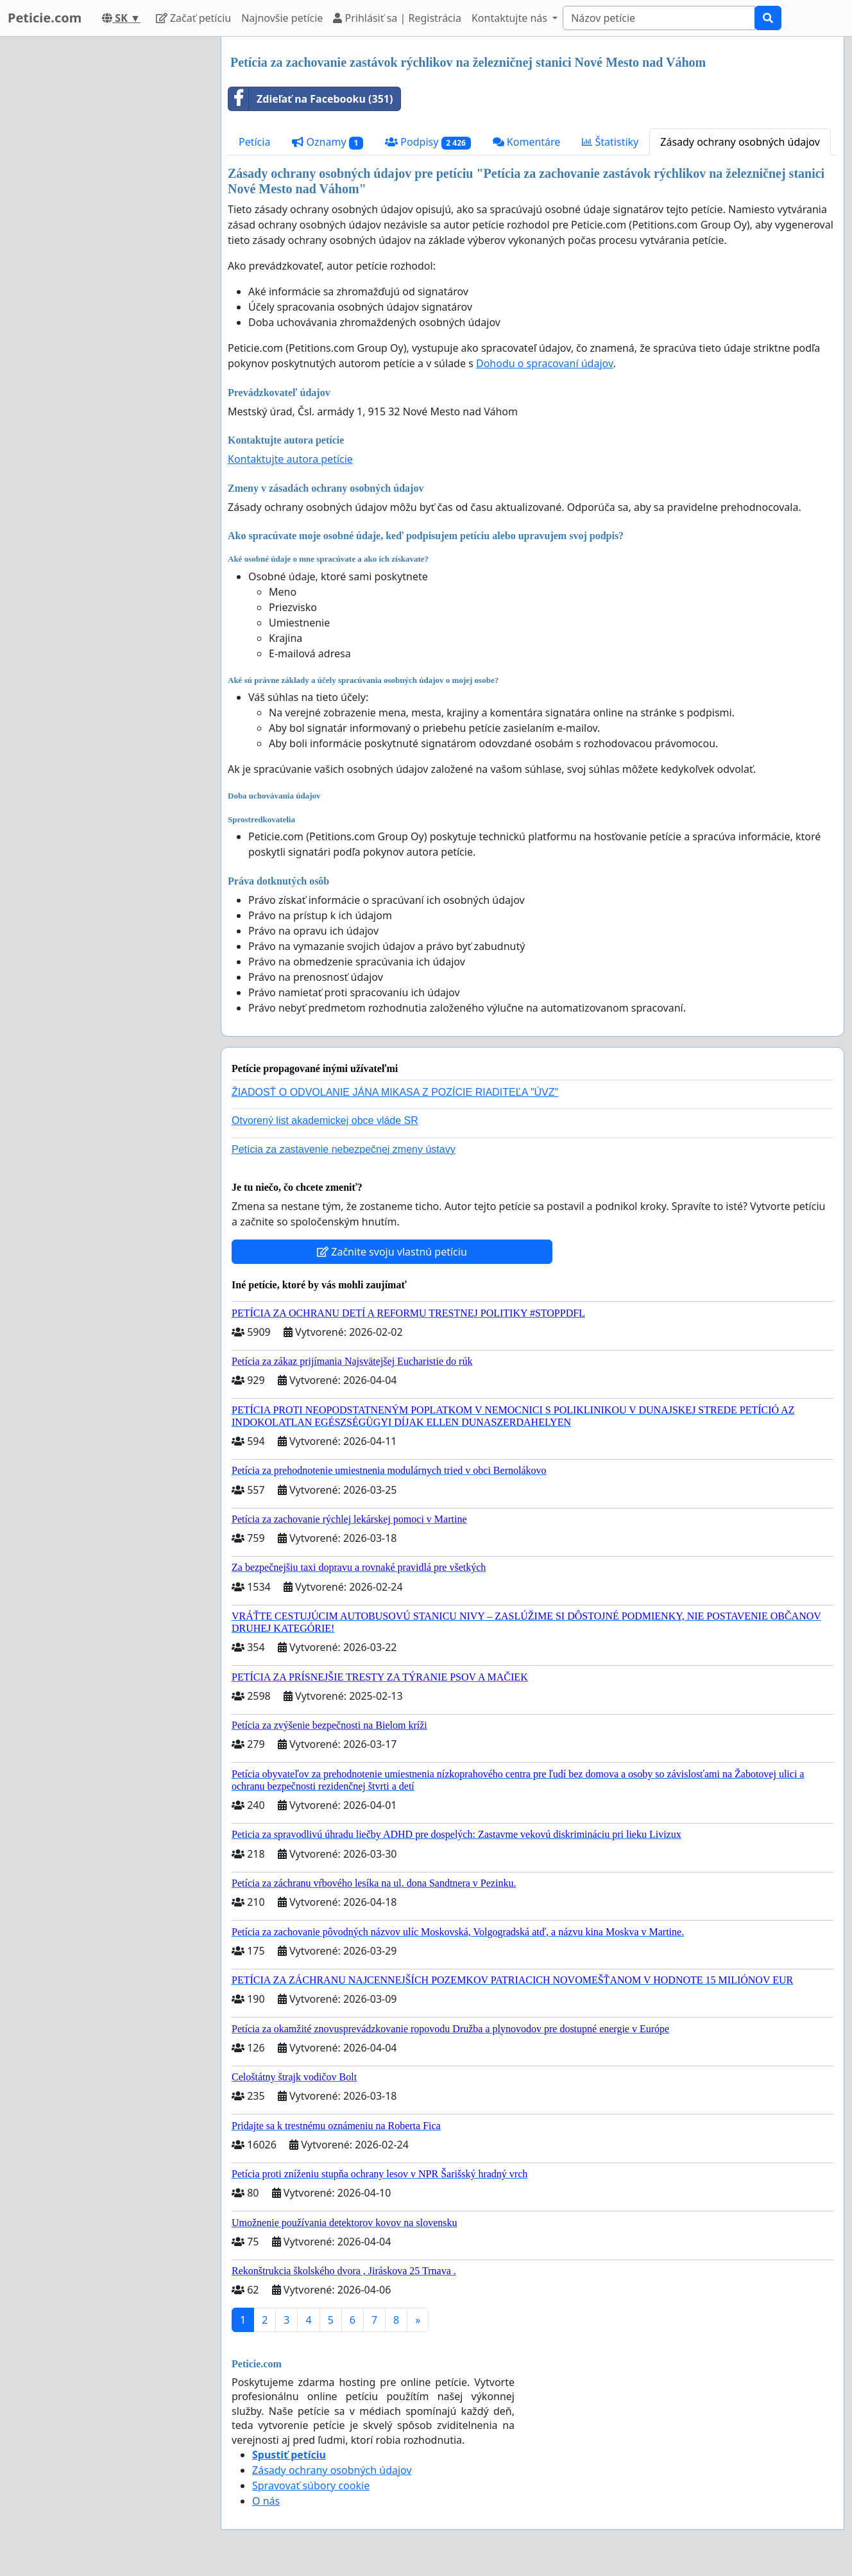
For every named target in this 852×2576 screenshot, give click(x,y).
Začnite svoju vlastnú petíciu (392, 1252)
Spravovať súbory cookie (311, 2485)
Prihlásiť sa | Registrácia (397, 18)
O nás (266, 2501)
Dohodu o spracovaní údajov (544, 363)
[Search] (659, 18)
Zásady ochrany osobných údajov (740, 142)
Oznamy (327, 142)
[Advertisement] (104, 229)
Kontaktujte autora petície (290, 459)
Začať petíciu (193, 18)
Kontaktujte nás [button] (511, 18)
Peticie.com (44, 17)
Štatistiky (610, 142)
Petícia (254, 142)
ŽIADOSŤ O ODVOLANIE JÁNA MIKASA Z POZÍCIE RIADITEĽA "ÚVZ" (395, 1092)
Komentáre (527, 142)
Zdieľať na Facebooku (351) (310, 98)
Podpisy (427, 142)
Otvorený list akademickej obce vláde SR (325, 1120)
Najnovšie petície (282, 18)
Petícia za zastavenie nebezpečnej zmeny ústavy (344, 1149)
